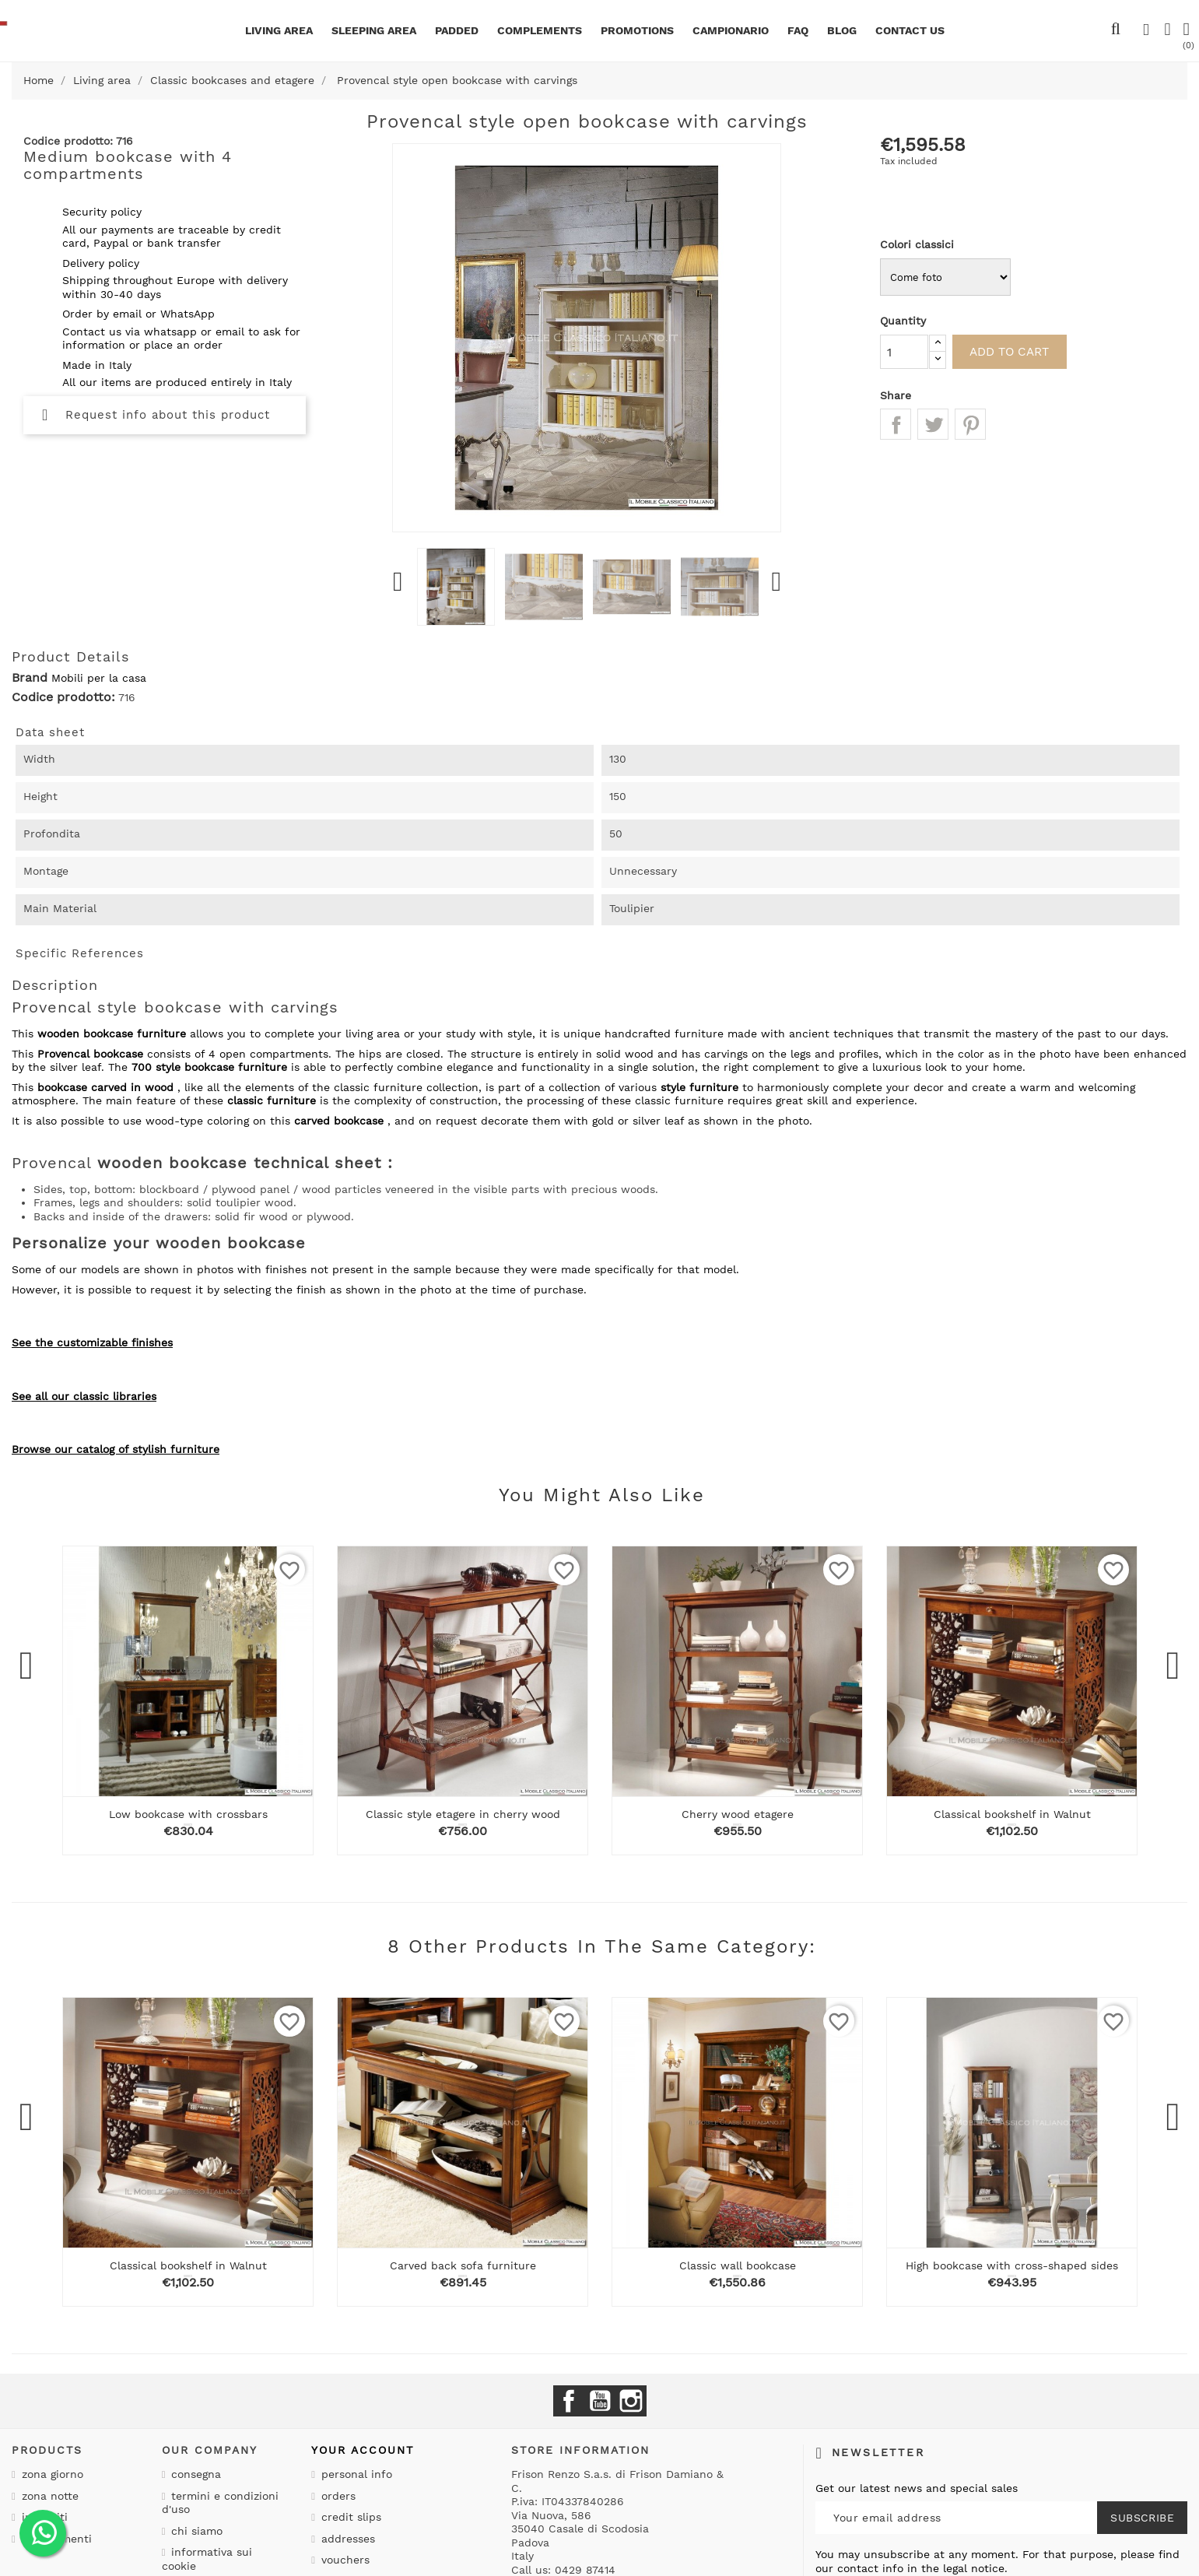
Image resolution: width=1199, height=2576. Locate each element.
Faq (797, 30)
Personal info (354, 2474)
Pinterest (970, 424)
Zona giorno (50, 2474)
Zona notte (48, 2496)
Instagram (631, 2400)
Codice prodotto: (63, 697)
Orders (336, 2496)
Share (895, 424)
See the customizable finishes (92, 1342)
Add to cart (1019, 351)
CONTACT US (910, 30)
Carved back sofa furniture (463, 2265)
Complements (539, 30)
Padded (457, 30)
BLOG (842, 30)
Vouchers (343, 2559)
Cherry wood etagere (738, 1814)
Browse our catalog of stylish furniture (115, 1449)
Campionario (730, 30)
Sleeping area (373, 30)
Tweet (933, 424)
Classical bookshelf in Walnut (1012, 1814)
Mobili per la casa (98, 678)
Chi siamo (195, 2531)
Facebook (568, 2400)
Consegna (194, 2474)
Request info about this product (156, 415)
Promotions (637, 30)
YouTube (599, 2400)
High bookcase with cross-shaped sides (1012, 2265)
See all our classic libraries (84, 1396)
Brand (29, 678)
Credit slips (349, 2517)
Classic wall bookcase (737, 2265)
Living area (279, 30)
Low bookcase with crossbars (188, 1814)
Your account (362, 2450)
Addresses (346, 2538)
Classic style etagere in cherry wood (463, 1814)
